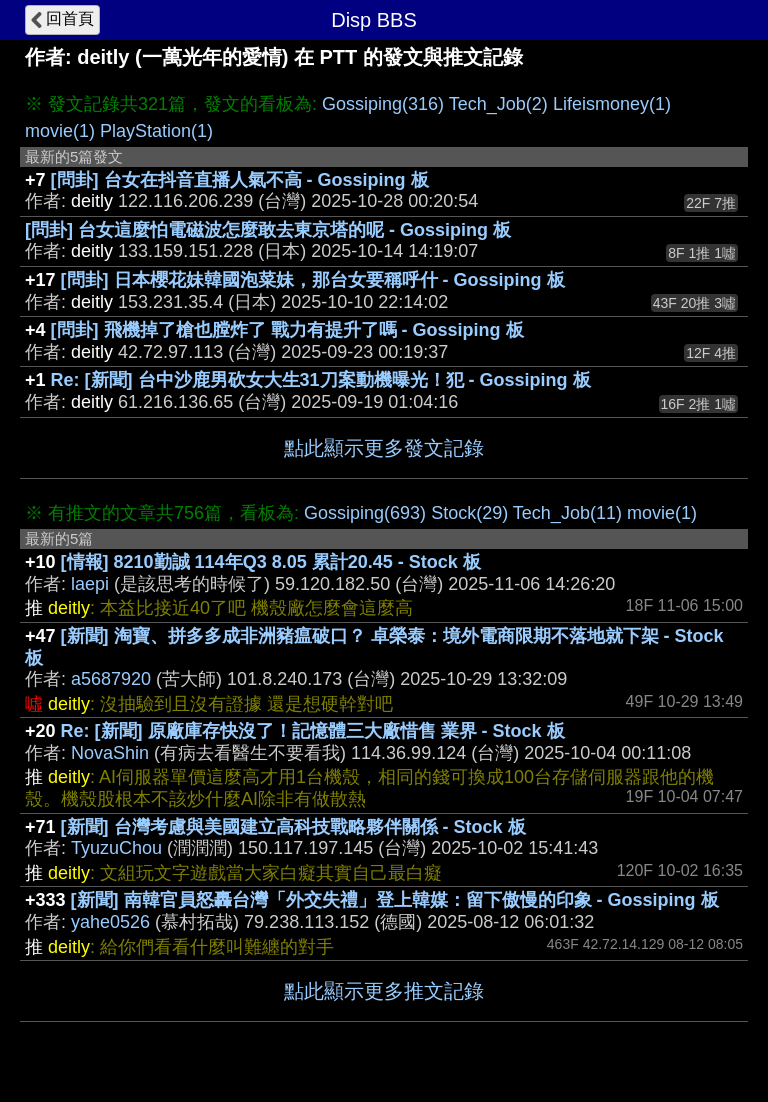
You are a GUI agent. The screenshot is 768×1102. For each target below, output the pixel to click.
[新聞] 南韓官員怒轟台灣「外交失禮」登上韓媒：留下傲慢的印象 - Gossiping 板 (395, 900)
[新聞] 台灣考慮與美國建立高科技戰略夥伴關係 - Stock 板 (293, 827)
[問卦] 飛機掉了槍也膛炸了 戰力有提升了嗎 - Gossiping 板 (287, 330)
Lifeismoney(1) (612, 104)
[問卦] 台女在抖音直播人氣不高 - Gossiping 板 (240, 180)
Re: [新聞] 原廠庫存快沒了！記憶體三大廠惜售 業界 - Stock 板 (313, 731)
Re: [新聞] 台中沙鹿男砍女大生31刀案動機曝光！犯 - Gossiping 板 (321, 380)
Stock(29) (469, 513)
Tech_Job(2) (498, 104)
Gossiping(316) (383, 104)
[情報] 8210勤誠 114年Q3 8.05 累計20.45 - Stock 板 (271, 562)
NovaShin (110, 753)
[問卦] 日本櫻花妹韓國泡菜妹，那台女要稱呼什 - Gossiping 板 (313, 280)
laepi (90, 584)
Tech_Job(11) (567, 513)
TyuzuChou (116, 848)
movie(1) (60, 131)
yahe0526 (110, 922)
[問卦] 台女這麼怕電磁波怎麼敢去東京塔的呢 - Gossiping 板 (268, 230)
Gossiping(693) (365, 513)
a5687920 (111, 679)
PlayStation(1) (156, 131)
